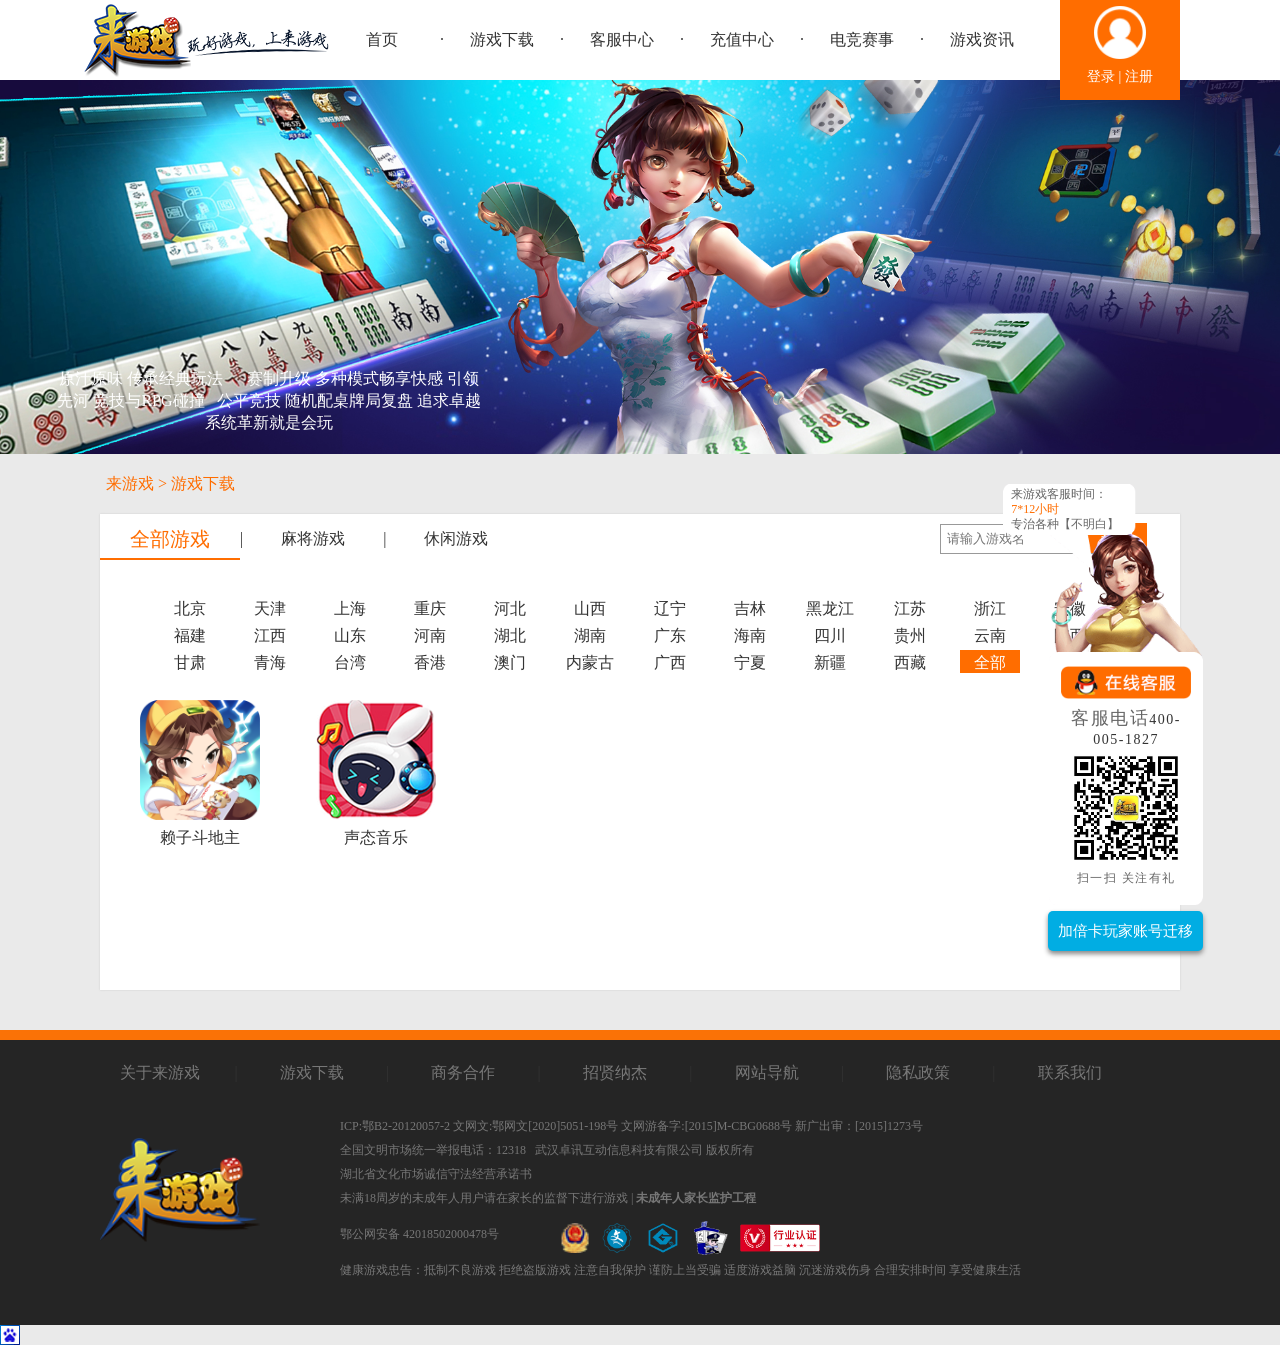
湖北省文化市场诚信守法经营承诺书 (436, 1174)
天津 (270, 608)
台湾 (350, 662)
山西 (590, 608)
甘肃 (190, 662)
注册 (1139, 76)
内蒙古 (590, 662)
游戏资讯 (982, 39)
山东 (350, 635)
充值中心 (742, 39)
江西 (270, 635)
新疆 (830, 662)
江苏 (910, 608)
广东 (670, 635)
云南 (990, 635)
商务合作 (463, 1072)
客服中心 (622, 39)
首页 (382, 39)
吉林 (750, 608)
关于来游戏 (160, 1072)
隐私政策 (918, 1072)
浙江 (990, 608)
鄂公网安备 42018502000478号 (419, 1234)
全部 (990, 662)
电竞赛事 (862, 39)
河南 (430, 635)
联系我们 (1070, 1072)
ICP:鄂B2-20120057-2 (395, 1126)
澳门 (510, 662)
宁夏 (750, 662)
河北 (510, 608)
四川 (830, 635)
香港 (430, 662)
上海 (350, 608)
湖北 (510, 635)
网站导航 (767, 1072)
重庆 (430, 608)
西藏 (910, 662)
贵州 (910, 635)
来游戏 (130, 483)
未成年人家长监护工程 (696, 1198)
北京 (190, 608)
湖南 (590, 635)
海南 (750, 635)
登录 (1101, 76)
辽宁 (670, 608)
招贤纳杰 (615, 1072)
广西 (670, 662)
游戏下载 (502, 39)
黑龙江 (830, 608)
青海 (270, 662)
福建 (190, 635)
